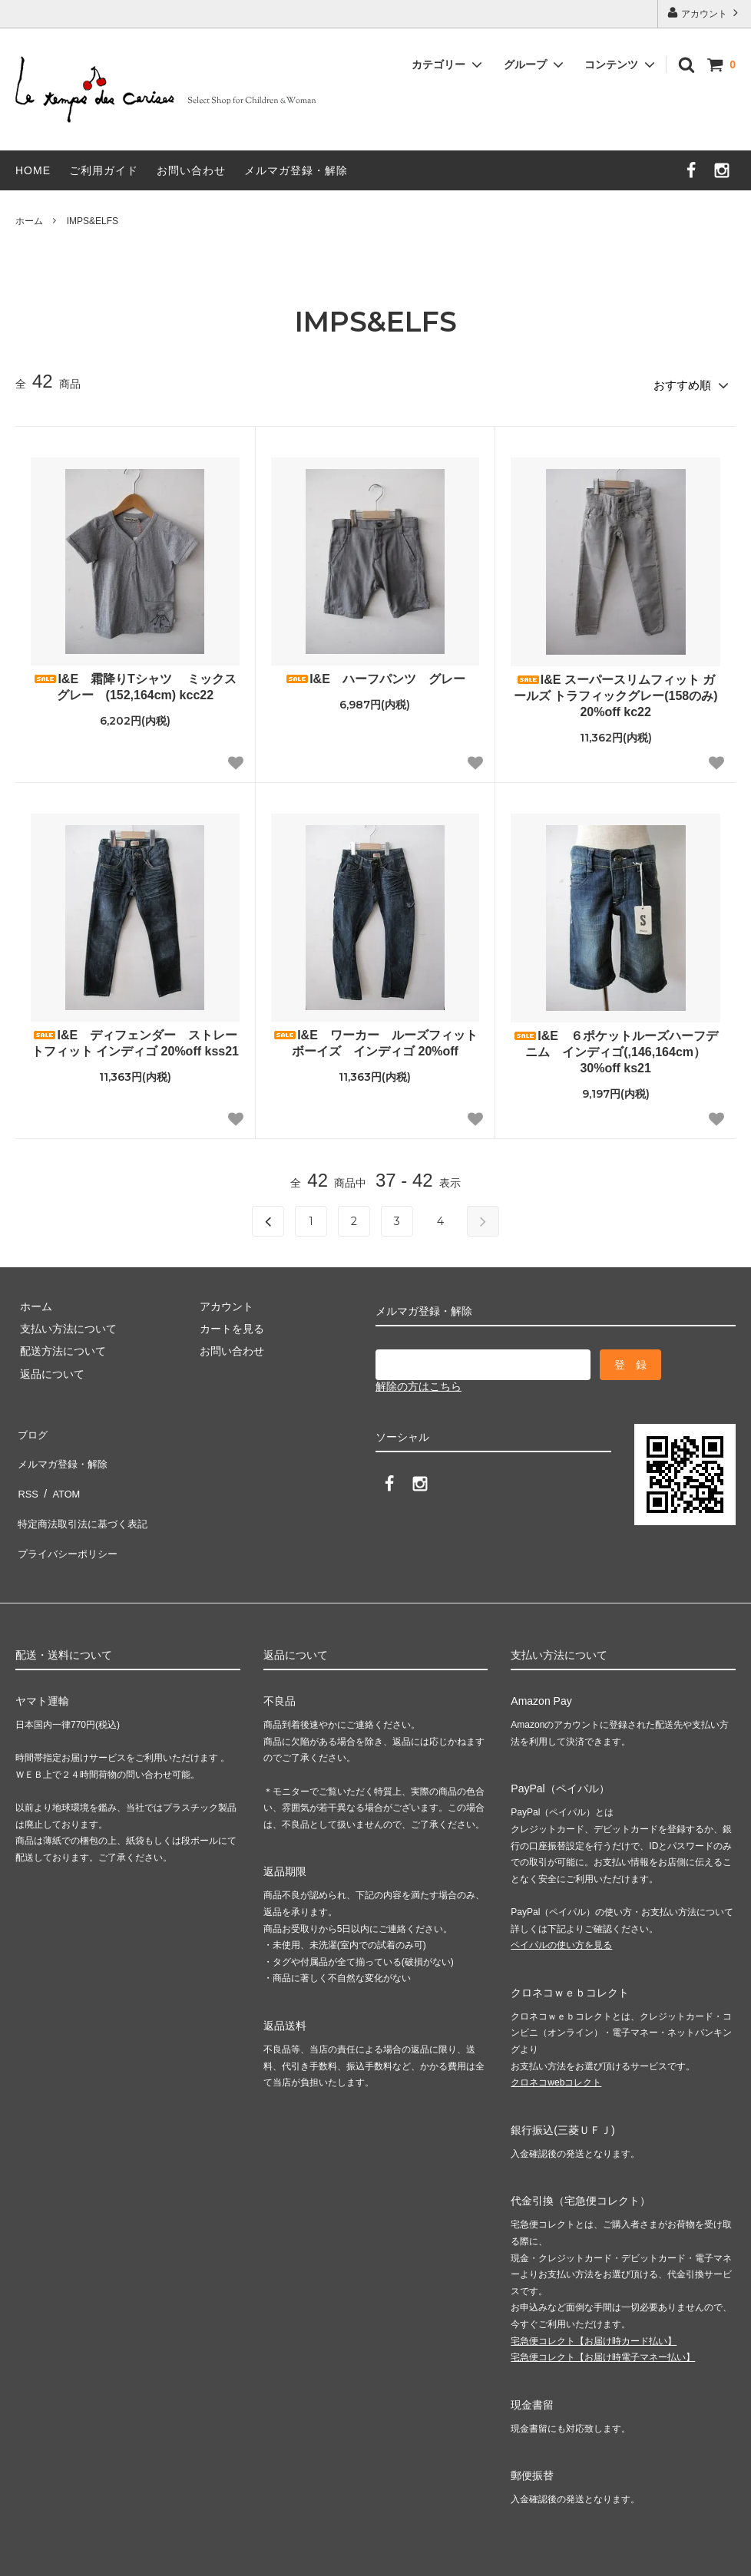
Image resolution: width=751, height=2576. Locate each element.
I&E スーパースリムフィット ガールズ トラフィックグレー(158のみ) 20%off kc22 (616, 692)
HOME (33, 170)
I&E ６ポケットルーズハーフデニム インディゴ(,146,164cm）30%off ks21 (615, 1048)
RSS (26, 1472)
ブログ (31, 1427)
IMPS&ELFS (92, 221)
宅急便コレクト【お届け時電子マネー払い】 (603, 2317)
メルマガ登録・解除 (296, 170)
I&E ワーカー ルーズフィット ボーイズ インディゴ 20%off (376, 1039)
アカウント (705, 12)
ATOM (61, 1472)
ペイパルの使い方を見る (561, 1905)
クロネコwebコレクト (556, 2042)
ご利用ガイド (103, 170)
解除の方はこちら (419, 1382)
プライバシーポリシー (69, 1517)
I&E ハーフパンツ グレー (375, 675)
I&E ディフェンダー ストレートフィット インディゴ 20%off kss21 (135, 1039)
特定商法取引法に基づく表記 (85, 1495)
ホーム (29, 221)
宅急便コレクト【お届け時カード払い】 (594, 2301)
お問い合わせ (191, 170)
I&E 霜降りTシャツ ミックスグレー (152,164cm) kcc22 (135, 683)
